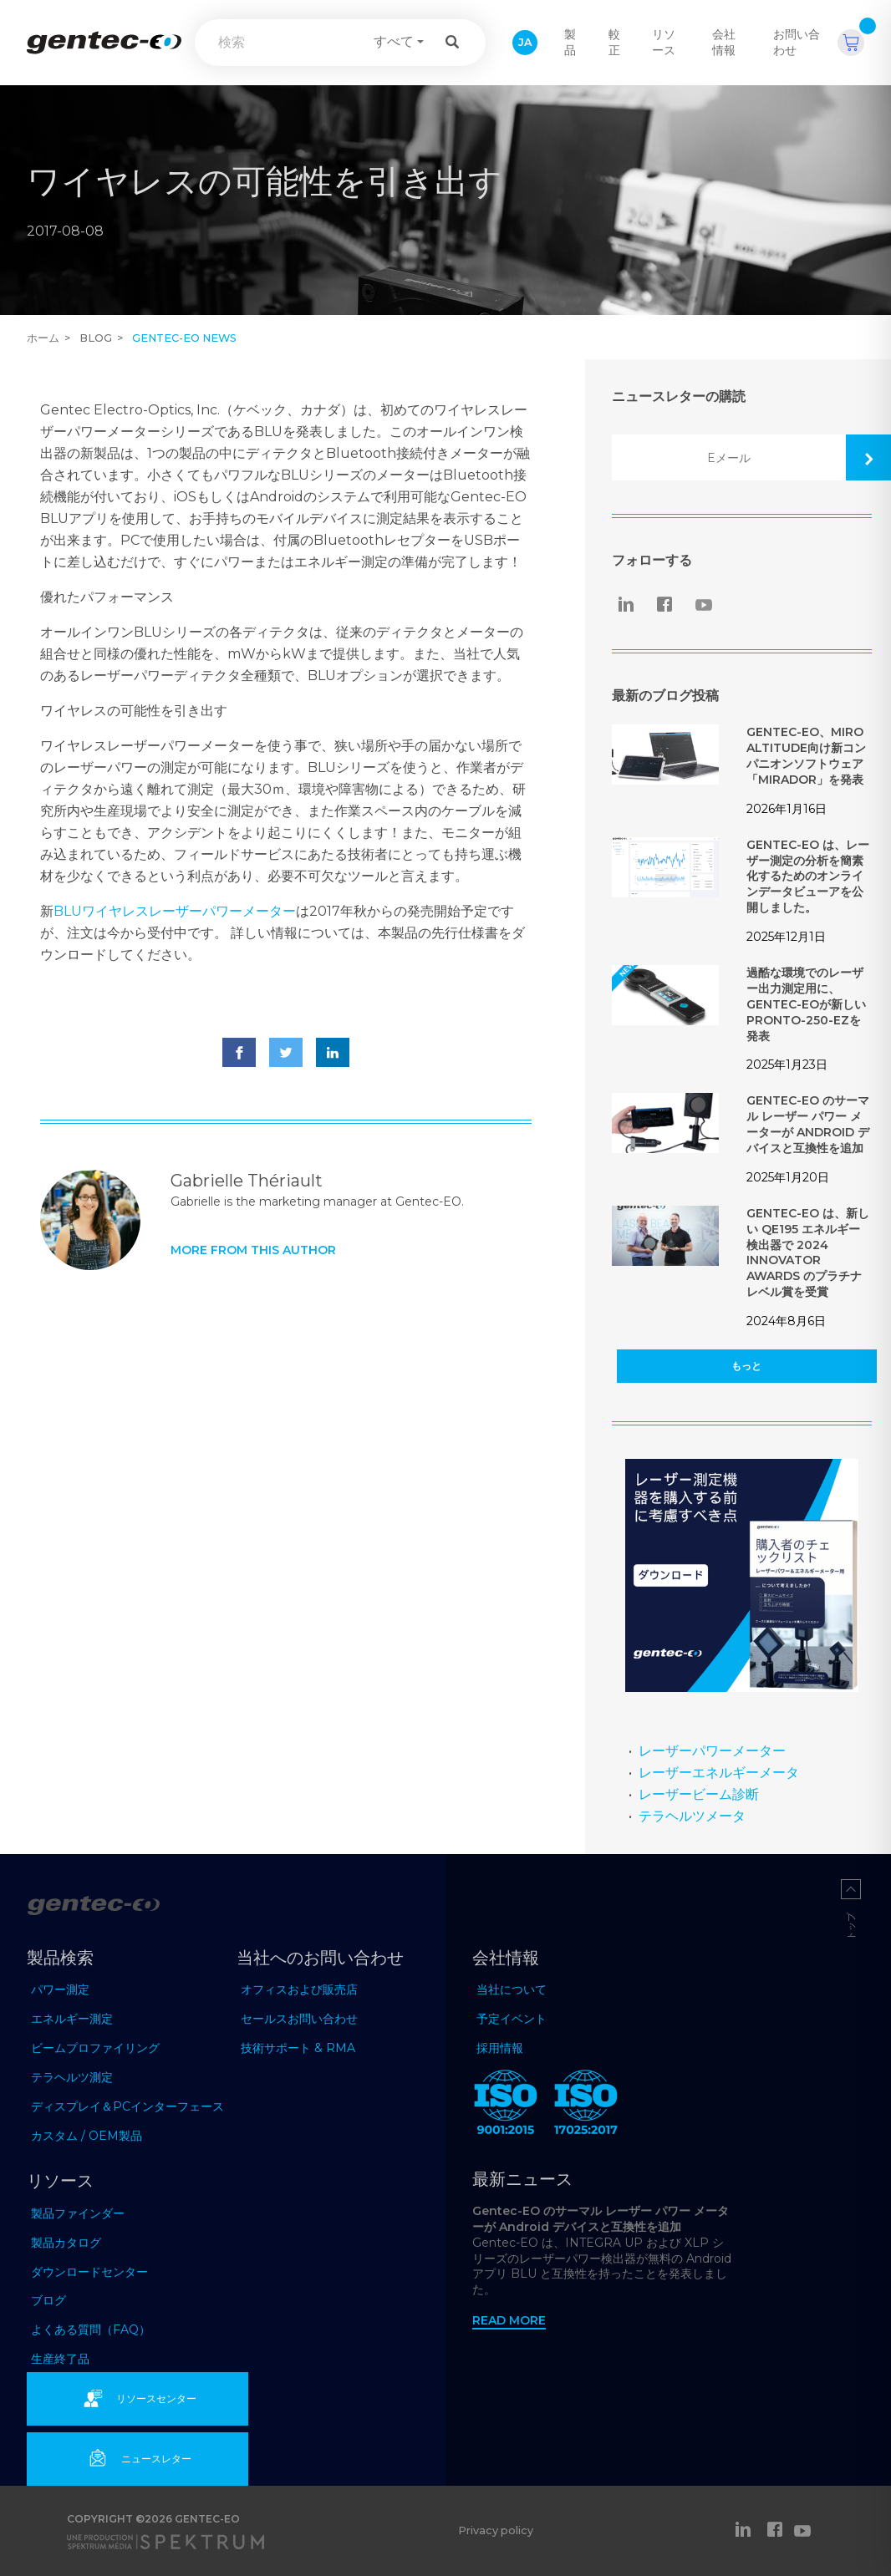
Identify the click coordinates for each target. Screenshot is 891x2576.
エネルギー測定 (72, 2018)
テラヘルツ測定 (72, 2077)
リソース (663, 42)
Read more (509, 2320)
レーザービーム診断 (699, 1794)
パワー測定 (60, 1989)
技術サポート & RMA (298, 2047)
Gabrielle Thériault (247, 1181)
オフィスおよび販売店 (299, 1989)
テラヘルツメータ (692, 1816)
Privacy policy (495, 2530)
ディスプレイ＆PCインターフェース (127, 2106)
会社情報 (724, 42)
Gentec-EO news (184, 338)
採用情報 (499, 2047)
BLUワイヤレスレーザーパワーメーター (174, 911)
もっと (746, 1365)
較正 (614, 42)
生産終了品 (60, 2358)
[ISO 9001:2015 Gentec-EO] (505, 2106)
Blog (95, 338)
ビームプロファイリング (95, 2047)
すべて (394, 41)
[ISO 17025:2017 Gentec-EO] (585, 2106)
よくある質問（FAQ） (90, 2329)
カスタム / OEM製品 (86, 2135)
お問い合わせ (796, 42)
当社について (511, 1989)
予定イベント (511, 2018)
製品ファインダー (78, 2213)
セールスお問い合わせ (299, 2018)
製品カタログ (66, 2242)
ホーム (43, 338)
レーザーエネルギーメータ (719, 1773)
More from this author (253, 1250)
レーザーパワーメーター (712, 1751)
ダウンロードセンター (89, 2271)
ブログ (48, 2300)
